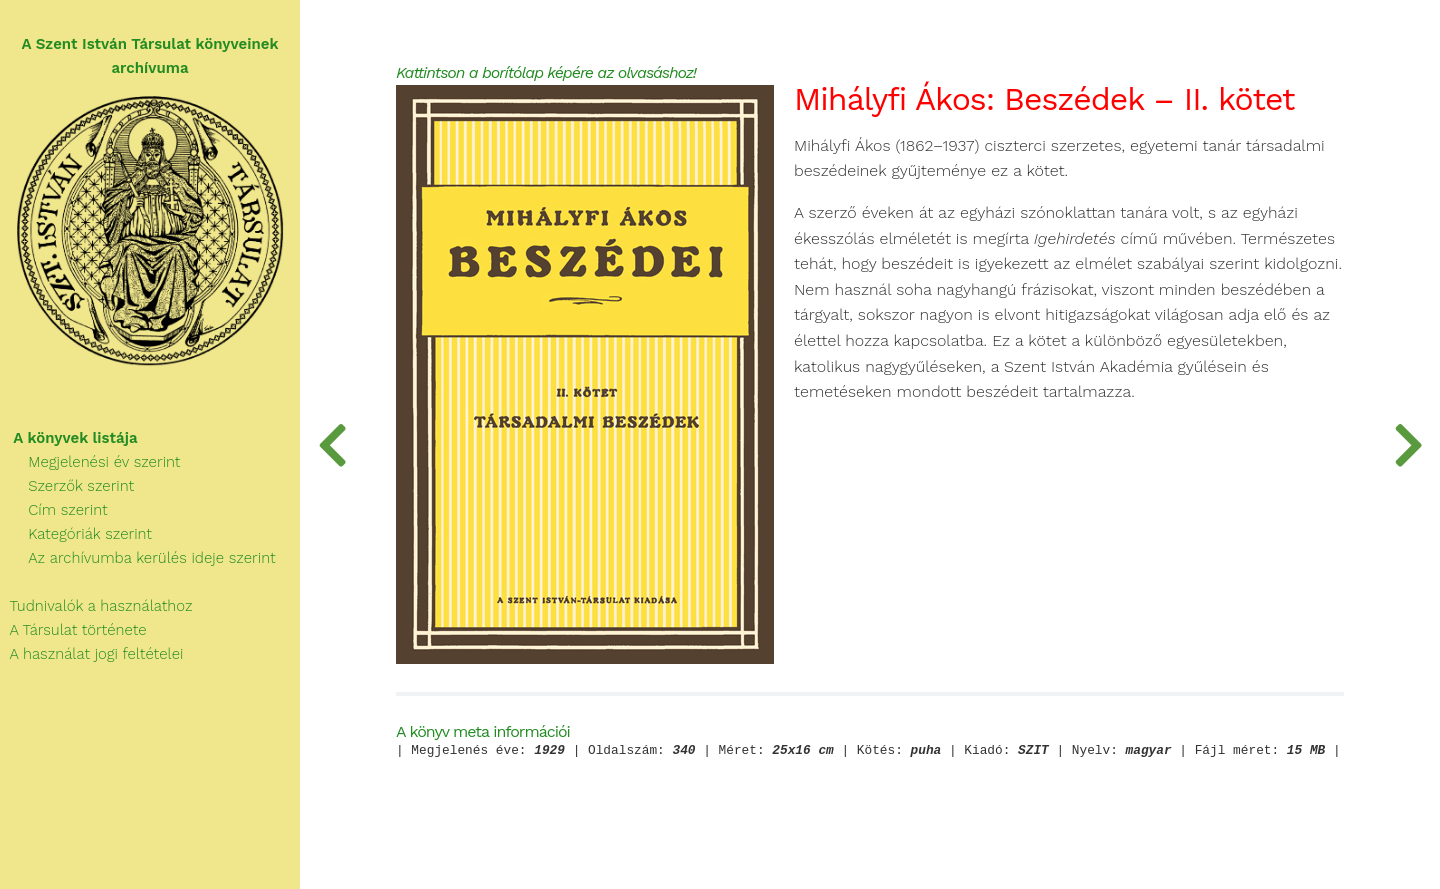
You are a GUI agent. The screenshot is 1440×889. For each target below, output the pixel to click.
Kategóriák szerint (76, 534)
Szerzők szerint (67, 486)
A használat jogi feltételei (91, 654)
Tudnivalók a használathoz (96, 606)
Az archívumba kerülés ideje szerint (138, 558)
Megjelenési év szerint (90, 462)
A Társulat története (73, 630)
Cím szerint (54, 510)
